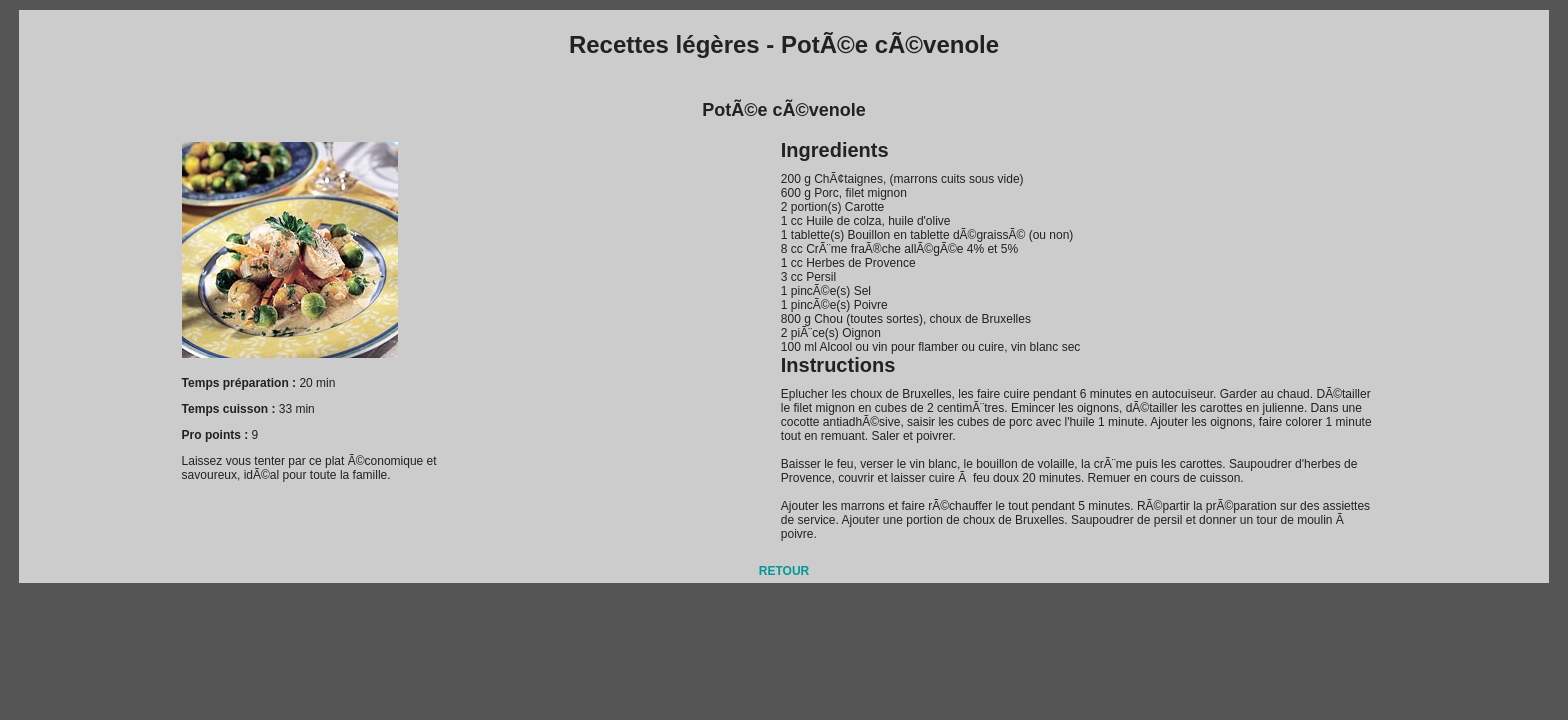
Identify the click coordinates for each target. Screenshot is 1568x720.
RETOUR (784, 571)
